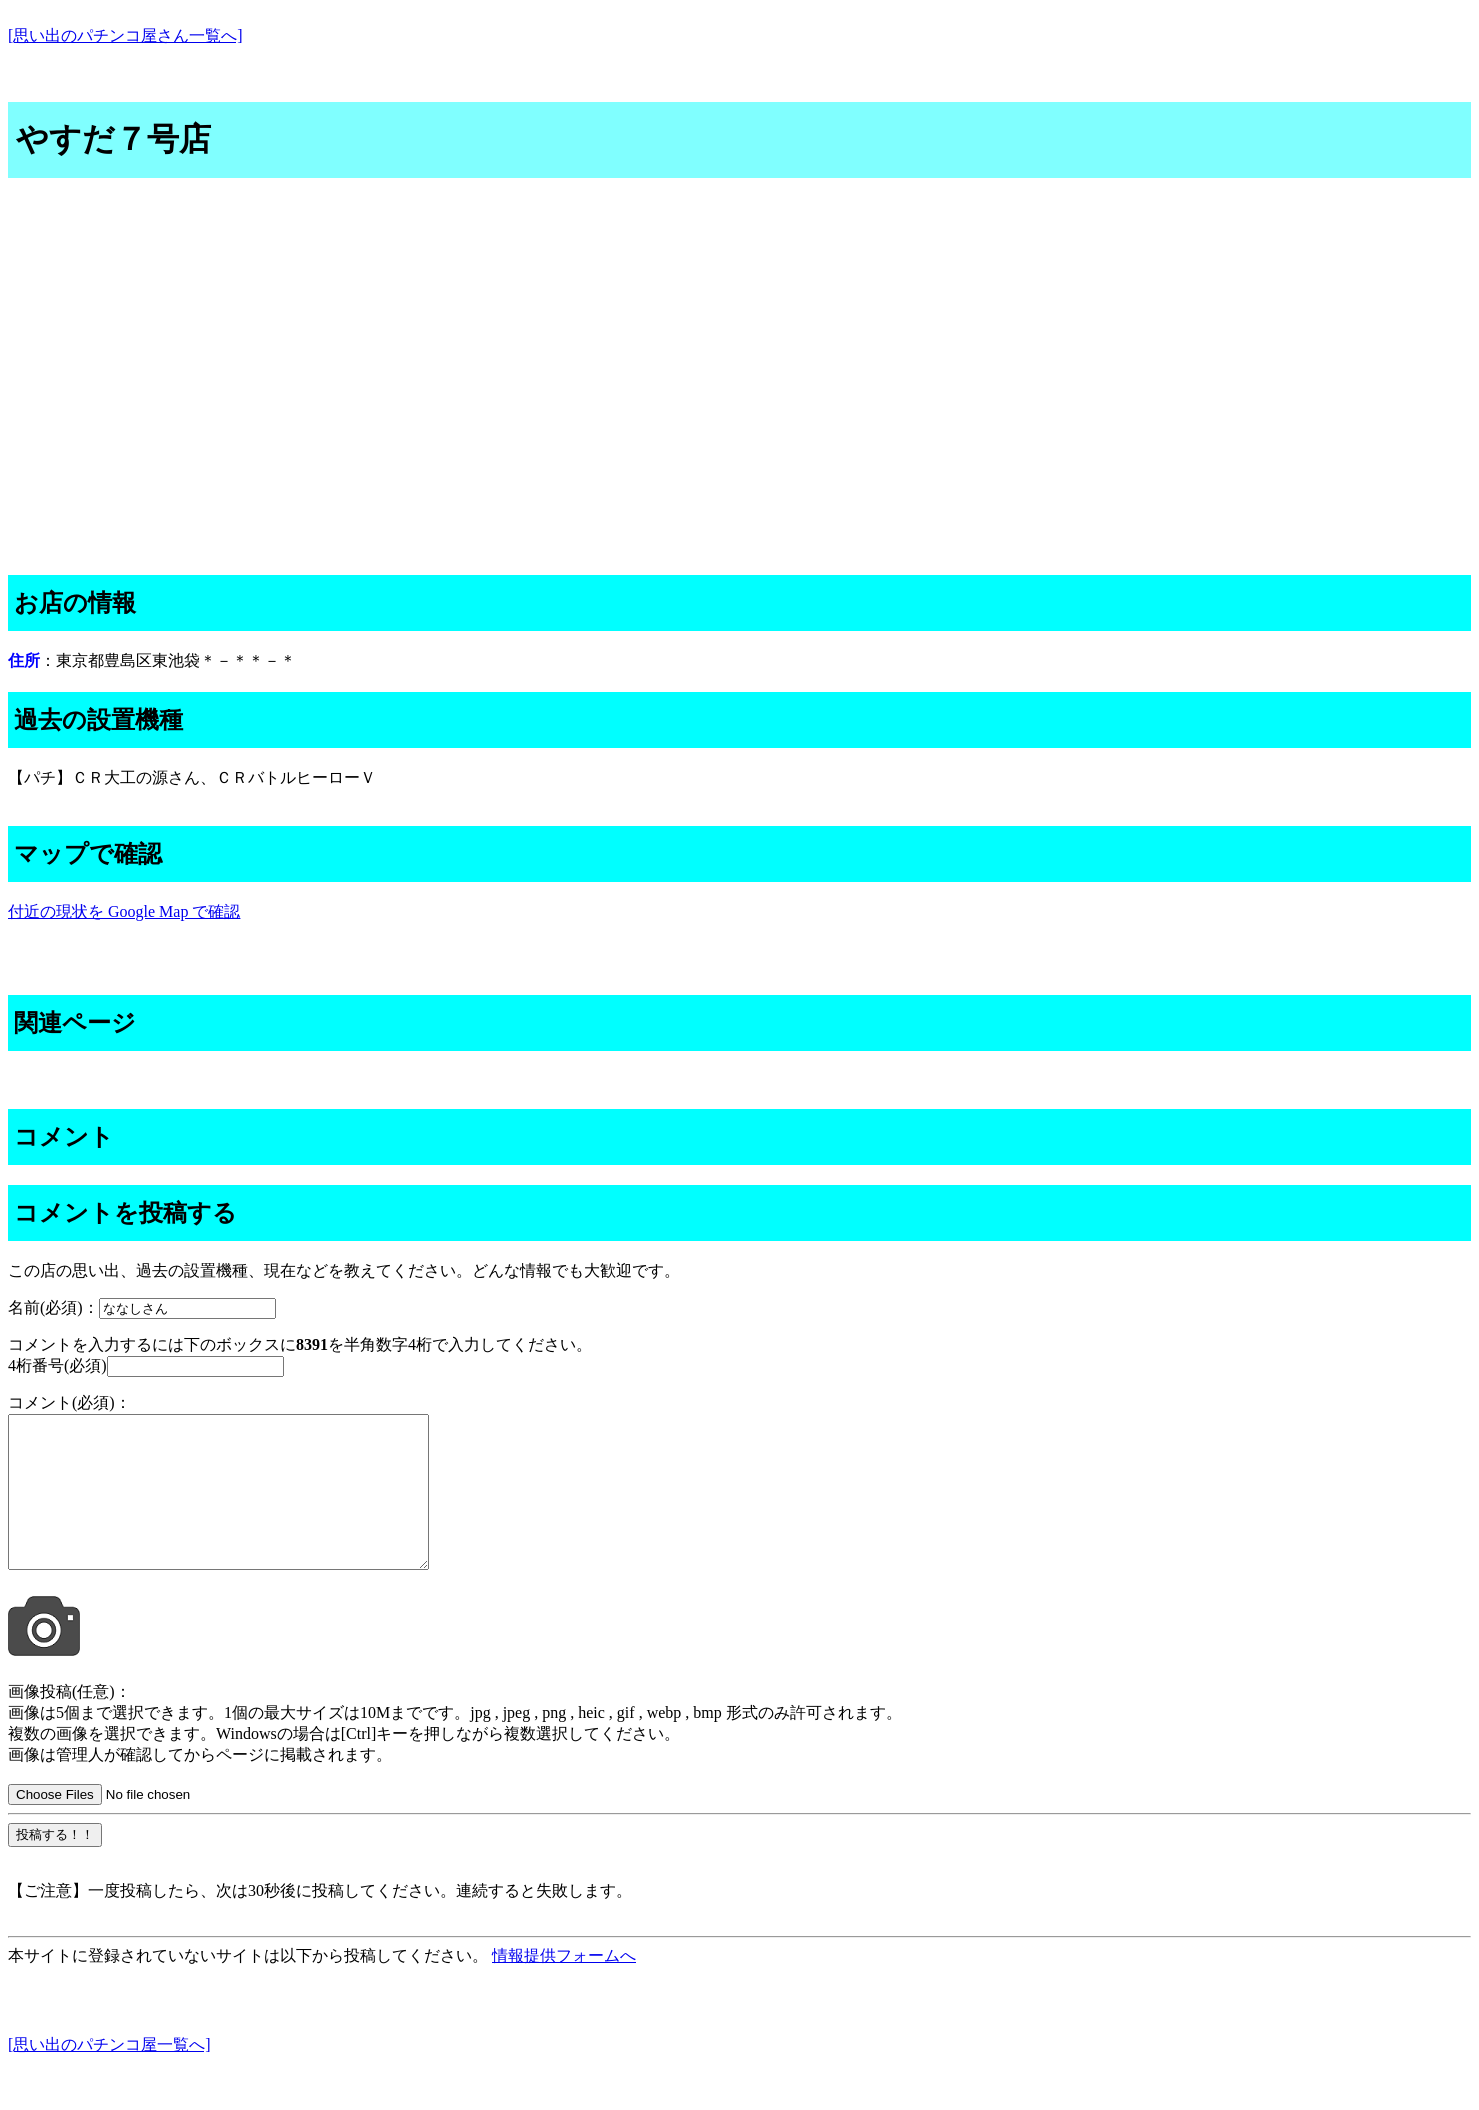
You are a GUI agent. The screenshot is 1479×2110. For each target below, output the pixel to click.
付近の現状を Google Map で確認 (124, 911)
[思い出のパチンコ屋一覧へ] (109, 2074)
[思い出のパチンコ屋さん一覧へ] (125, 35)
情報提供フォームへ (564, 1985)
